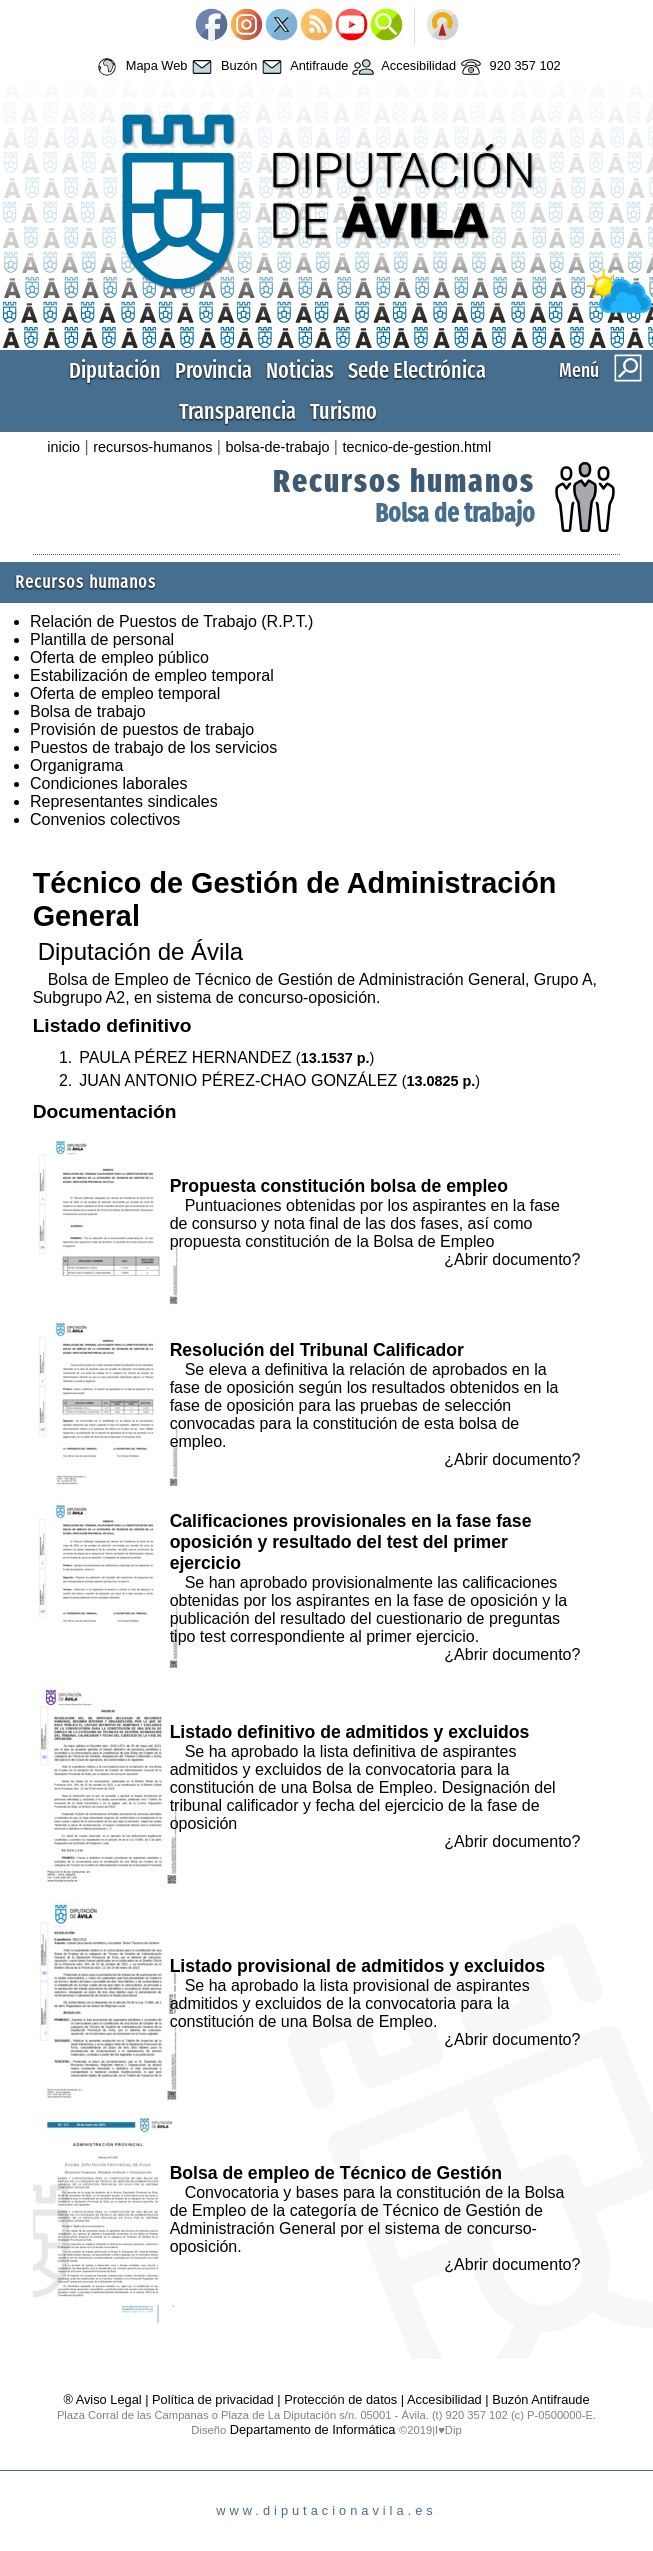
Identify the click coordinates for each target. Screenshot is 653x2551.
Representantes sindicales (124, 801)
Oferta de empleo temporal (125, 693)
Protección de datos (340, 2399)
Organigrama (76, 765)
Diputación (115, 370)
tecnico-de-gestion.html (416, 447)
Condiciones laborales (108, 783)
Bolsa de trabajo (455, 513)
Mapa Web (139, 67)
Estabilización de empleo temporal (152, 675)
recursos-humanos (152, 447)
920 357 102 (508, 67)
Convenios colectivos (105, 819)
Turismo (343, 411)
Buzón (222, 67)
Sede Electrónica (417, 370)
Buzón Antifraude (540, 2399)
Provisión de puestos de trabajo (142, 729)
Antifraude (302, 67)
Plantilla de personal (102, 639)
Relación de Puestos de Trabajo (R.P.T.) (171, 621)
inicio (63, 447)
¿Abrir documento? (512, 1259)
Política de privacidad (213, 2399)
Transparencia (237, 411)
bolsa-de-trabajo (277, 447)
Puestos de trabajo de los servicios (153, 747)
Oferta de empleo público (119, 657)
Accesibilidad (402, 67)
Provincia (213, 370)
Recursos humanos (404, 481)
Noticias (300, 370)
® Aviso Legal (104, 2399)
